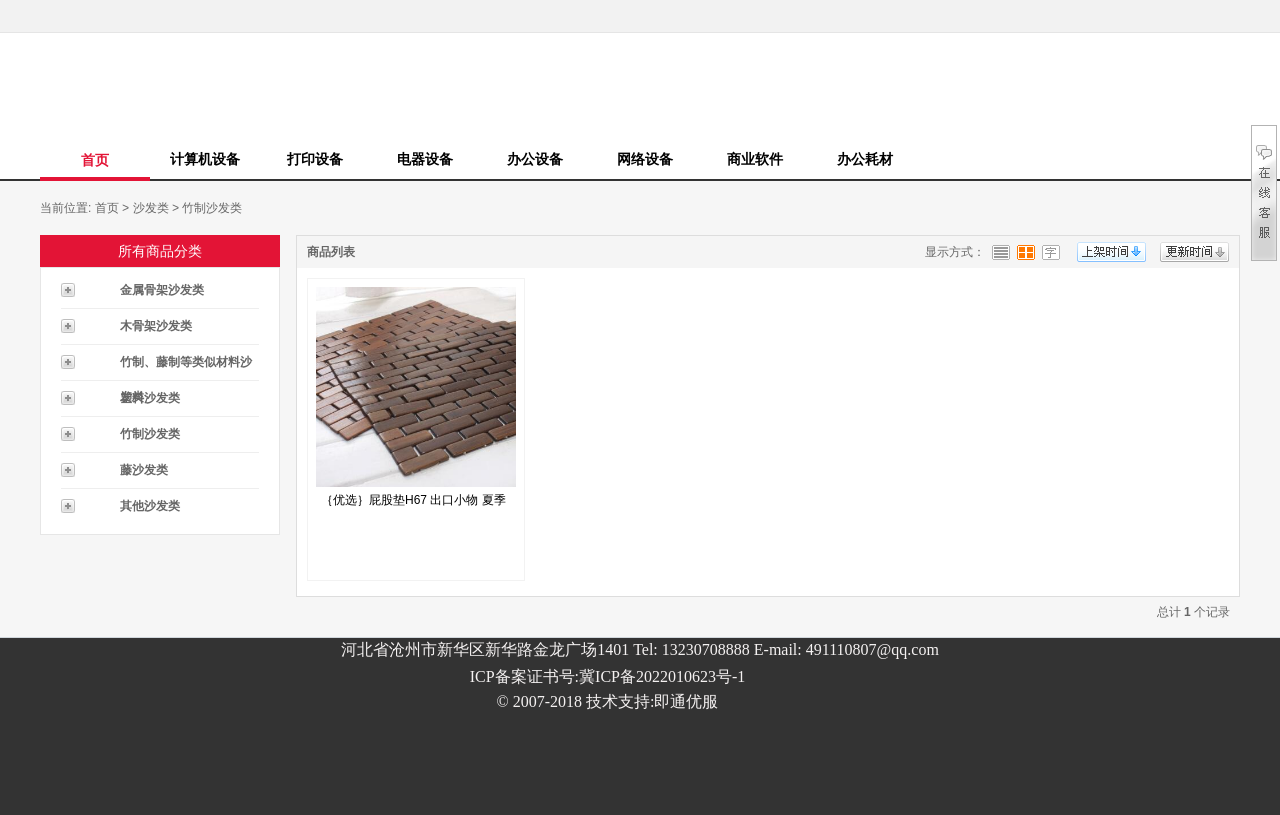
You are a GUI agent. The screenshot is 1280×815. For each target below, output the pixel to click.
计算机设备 (205, 159)
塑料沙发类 (150, 398)
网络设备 (645, 159)
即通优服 (686, 701)
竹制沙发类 (212, 208)
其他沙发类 (150, 506)
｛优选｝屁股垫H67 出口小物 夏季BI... (413, 505)
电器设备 (425, 159)
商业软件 (755, 159)
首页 (95, 160)
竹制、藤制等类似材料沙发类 (186, 367)
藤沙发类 (144, 470)
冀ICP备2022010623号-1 (662, 676)
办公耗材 (865, 159)
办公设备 (535, 159)
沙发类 (151, 208)
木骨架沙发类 (156, 326)
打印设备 (315, 159)
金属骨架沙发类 (162, 290)
